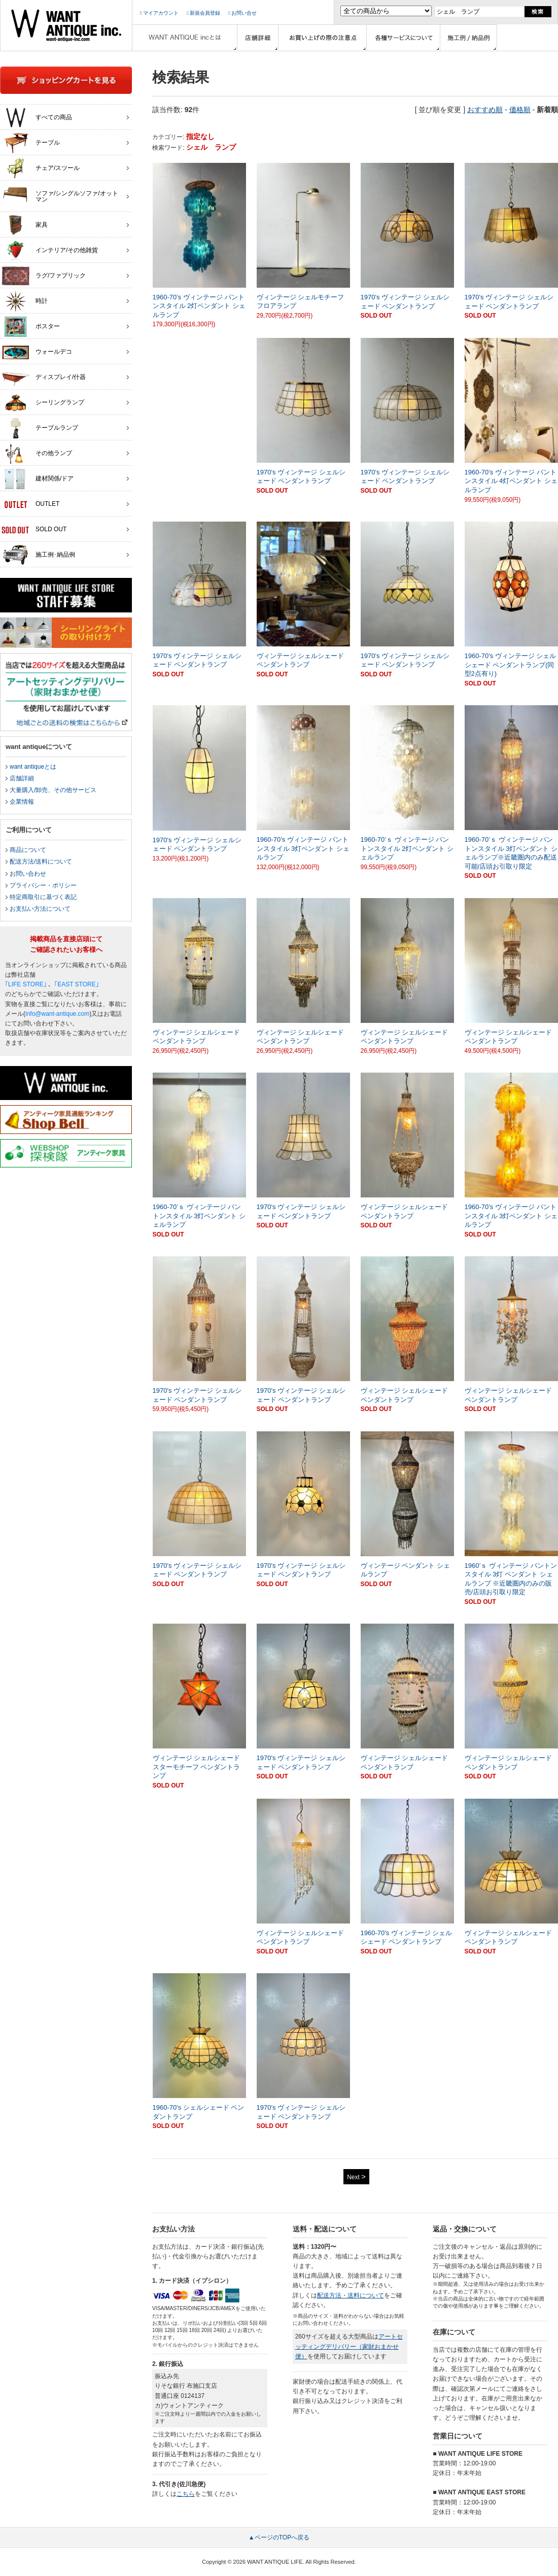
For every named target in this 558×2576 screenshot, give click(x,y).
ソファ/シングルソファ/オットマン (60, 194)
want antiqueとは (33, 766)
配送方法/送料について (41, 861)
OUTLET (30, 504)
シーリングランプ (43, 403)
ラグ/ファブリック (44, 276)
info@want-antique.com (57, 1013)
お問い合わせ (28, 873)
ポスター (31, 327)
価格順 (520, 110)
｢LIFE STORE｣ (26, 984)
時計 (25, 301)
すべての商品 (37, 118)
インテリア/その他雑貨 (50, 251)
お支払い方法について (40, 908)
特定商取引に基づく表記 (43, 897)
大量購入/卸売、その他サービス (53, 790)
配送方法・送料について (350, 2295)
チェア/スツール (41, 168)
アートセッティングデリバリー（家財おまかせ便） (349, 2346)
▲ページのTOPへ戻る (279, 2537)
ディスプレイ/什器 (44, 377)
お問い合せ (242, 13)
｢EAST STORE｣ (76, 984)
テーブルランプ (40, 428)
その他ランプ (37, 453)
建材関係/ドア (38, 479)
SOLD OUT (34, 530)
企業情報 (22, 801)
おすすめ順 (485, 110)
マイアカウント (159, 13)
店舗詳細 (22, 778)
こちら (186, 2493)
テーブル (31, 143)
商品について (28, 849)
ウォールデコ (37, 352)
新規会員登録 (203, 13)
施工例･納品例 (38, 555)
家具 (25, 225)
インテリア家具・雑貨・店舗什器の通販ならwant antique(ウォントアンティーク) (66, 25)
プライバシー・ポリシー (43, 885)
